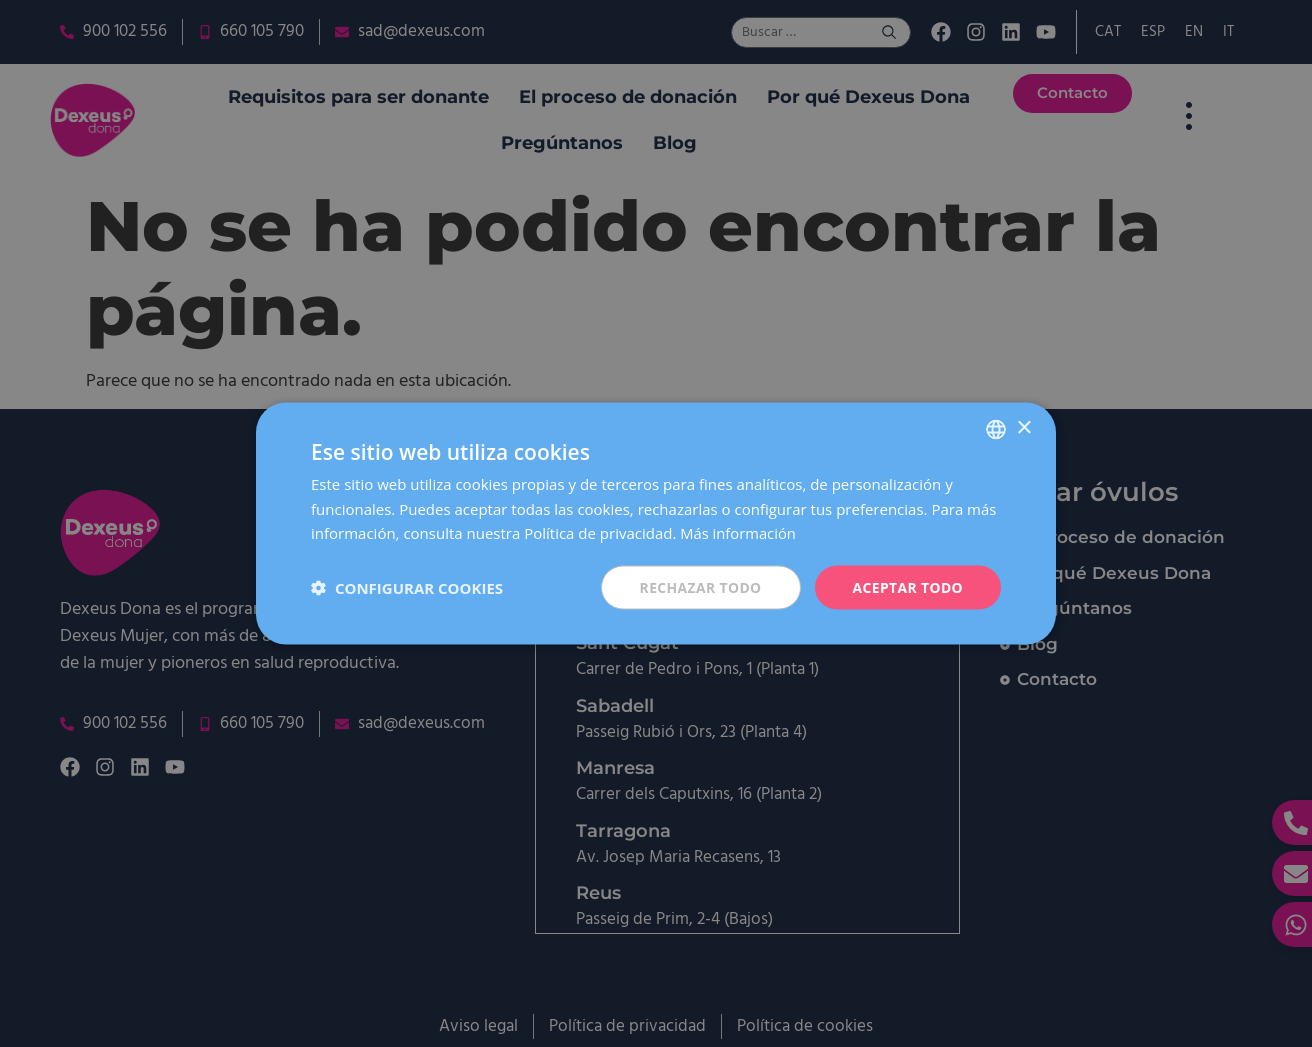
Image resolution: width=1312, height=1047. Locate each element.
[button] (407, 588)
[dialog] (656, 523)
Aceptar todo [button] (907, 586)
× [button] (1023, 427)
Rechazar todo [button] (699, 586)
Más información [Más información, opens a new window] (738, 533)
